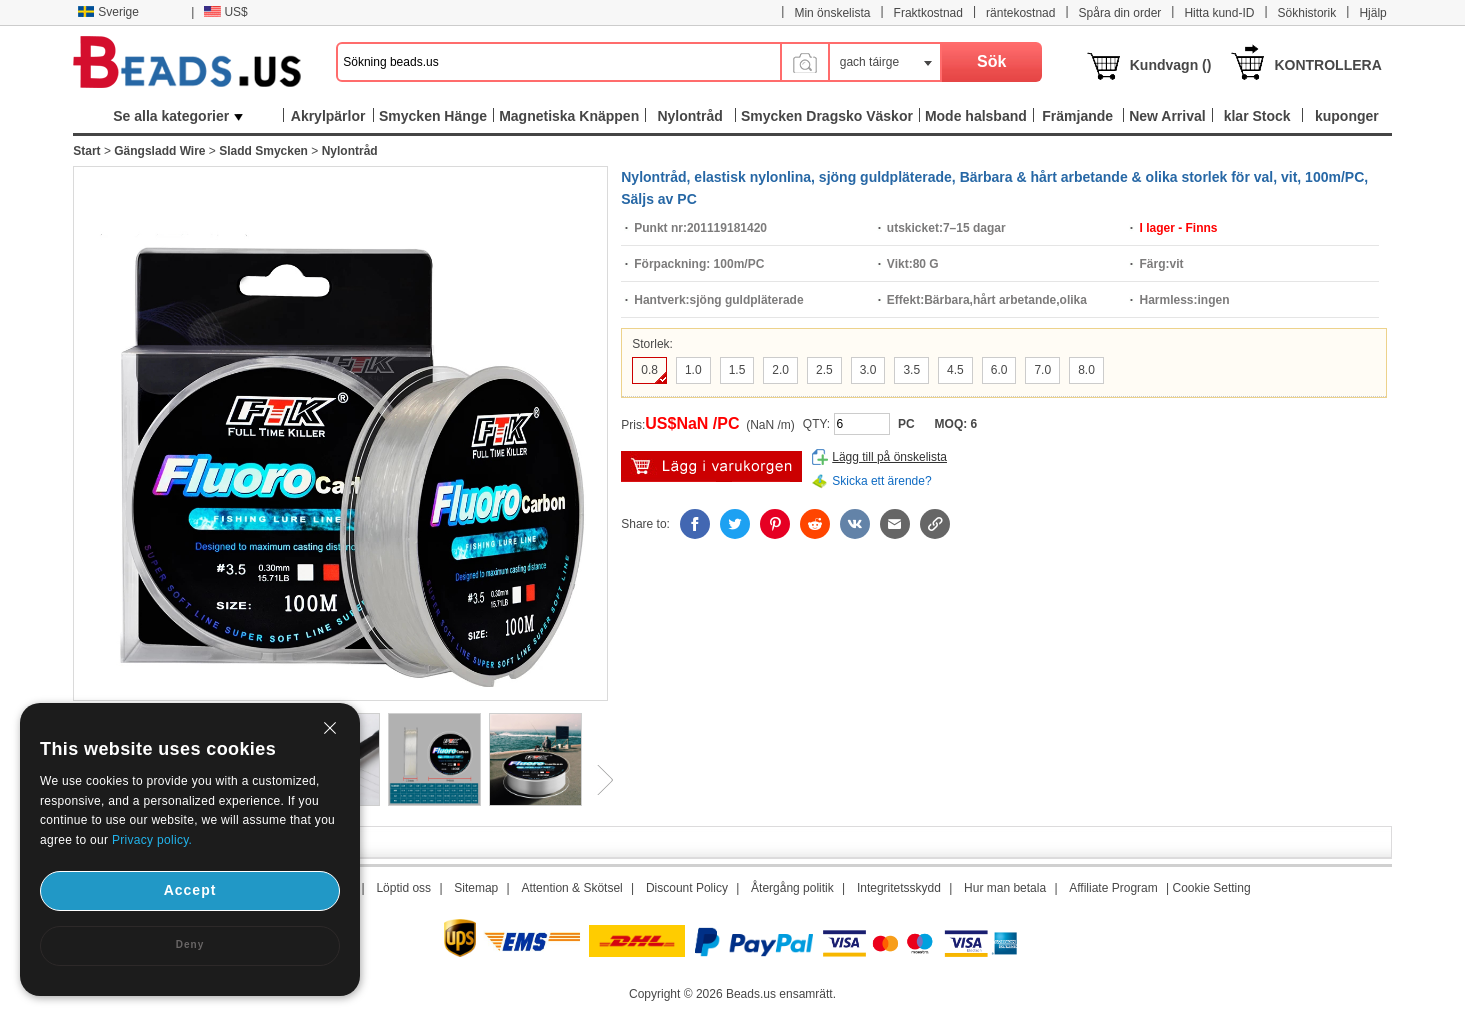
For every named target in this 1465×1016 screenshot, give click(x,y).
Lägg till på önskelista (889, 457)
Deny (190, 944)
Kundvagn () (1171, 65)
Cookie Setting (1212, 888)
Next (598, 780)
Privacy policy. (152, 840)
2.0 (780, 370)
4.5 (955, 370)
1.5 (737, 370)
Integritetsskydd (899, 888)
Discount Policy (687, 888)
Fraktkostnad (928, 13)
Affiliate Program (1113, 888)
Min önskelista (832, 13)
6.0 (999, 370)
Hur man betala (1005, 888)
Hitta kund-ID (1219, 13)
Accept (190, 890)
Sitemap (476, 888)
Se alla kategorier (178, 116)
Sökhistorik (1307, 13)
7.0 (1042, 370)
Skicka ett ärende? (881, 481)
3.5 (911, 370)
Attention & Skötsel (571, 888)
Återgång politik (792, 888)
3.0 (868, 370)
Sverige (108, 12)
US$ (225, 12)
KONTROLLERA (1327, 65)
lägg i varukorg (711, 466)
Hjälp (1372, 13)
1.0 (693, 370)
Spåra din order (1120, 13)
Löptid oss (403, 888)
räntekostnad (1020, 13)
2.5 (824, 370)
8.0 (1086, 370)
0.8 (649, 370)
